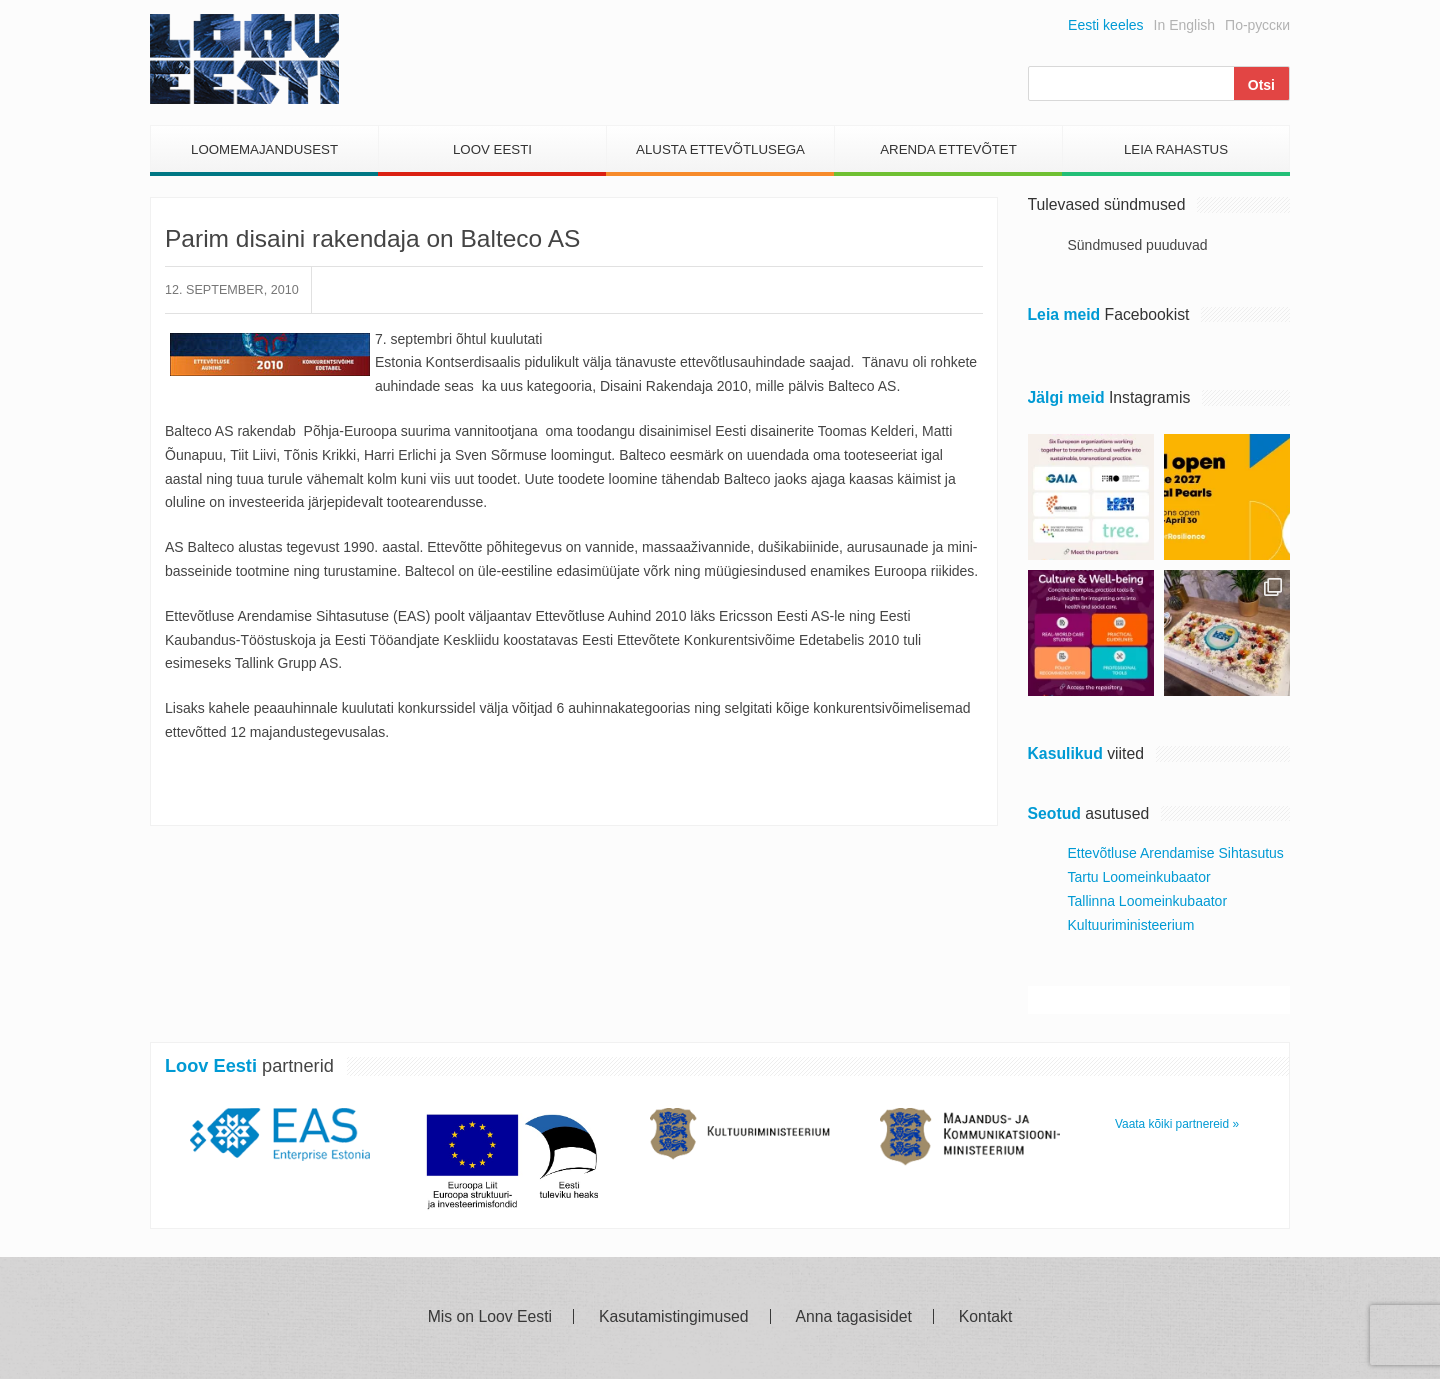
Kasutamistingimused (674, 1317)
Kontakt (985, 1317)
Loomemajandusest (264, 149)
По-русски (1257, 25)
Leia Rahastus (1176, 149)
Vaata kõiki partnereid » (1177, 1124)
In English (1184, 25)
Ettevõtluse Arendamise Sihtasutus (1176, 853)
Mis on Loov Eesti (490, 1317)
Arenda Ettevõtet (948, 149)
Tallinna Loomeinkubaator (1148, 901)
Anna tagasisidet (854, 1317)
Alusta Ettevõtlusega (720, 149)
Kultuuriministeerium (1131, 925)
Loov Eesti (492, 149)
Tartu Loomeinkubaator (1139, 877)
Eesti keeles (1105, 25)
